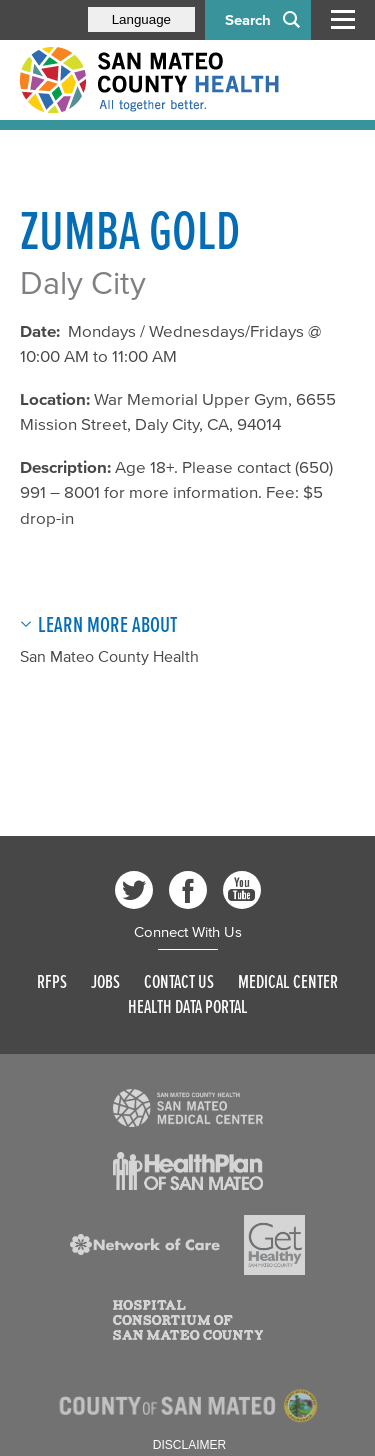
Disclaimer (189, 1445)
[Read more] (188, 1108)
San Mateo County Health (109, 656)
